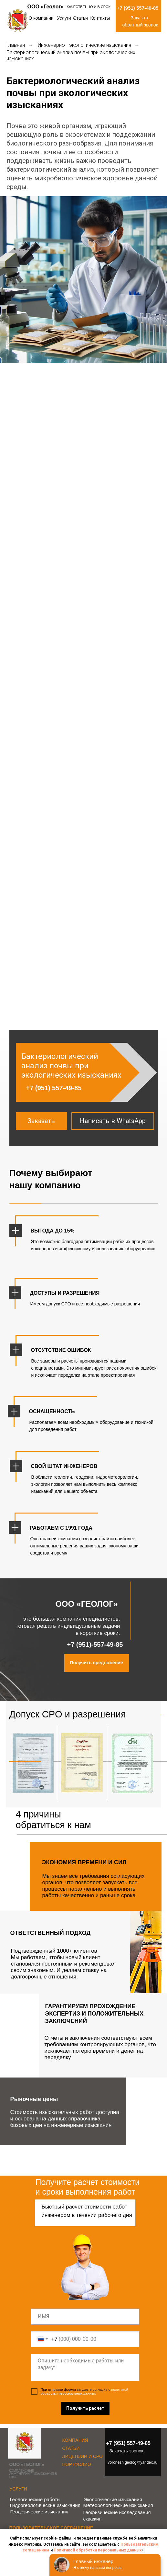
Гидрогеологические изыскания (45, 2505)
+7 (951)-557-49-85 (95, 1644)
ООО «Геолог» (45, 6)
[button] (41, 1121)
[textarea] (85, 2367)
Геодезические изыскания (39, 2511)
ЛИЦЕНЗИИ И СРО (82, 2456)
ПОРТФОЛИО (76, 2464)
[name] (85, 2317)
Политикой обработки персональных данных (97, 2550)
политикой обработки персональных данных (85, 2391)
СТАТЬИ (71, 2448)
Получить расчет (85, 2408)
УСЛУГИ (18, 2488)
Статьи (80, 18)
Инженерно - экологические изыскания (84, 45)
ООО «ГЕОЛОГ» (26, 2464)
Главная (15, 45)
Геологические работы (35, 2499)
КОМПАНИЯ (75, 2440)
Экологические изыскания (113, 2499)
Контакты (100, 18)
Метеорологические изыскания (118, 2505)
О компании (41, 18)
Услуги (64, 18)
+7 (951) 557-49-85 (138, 8)
